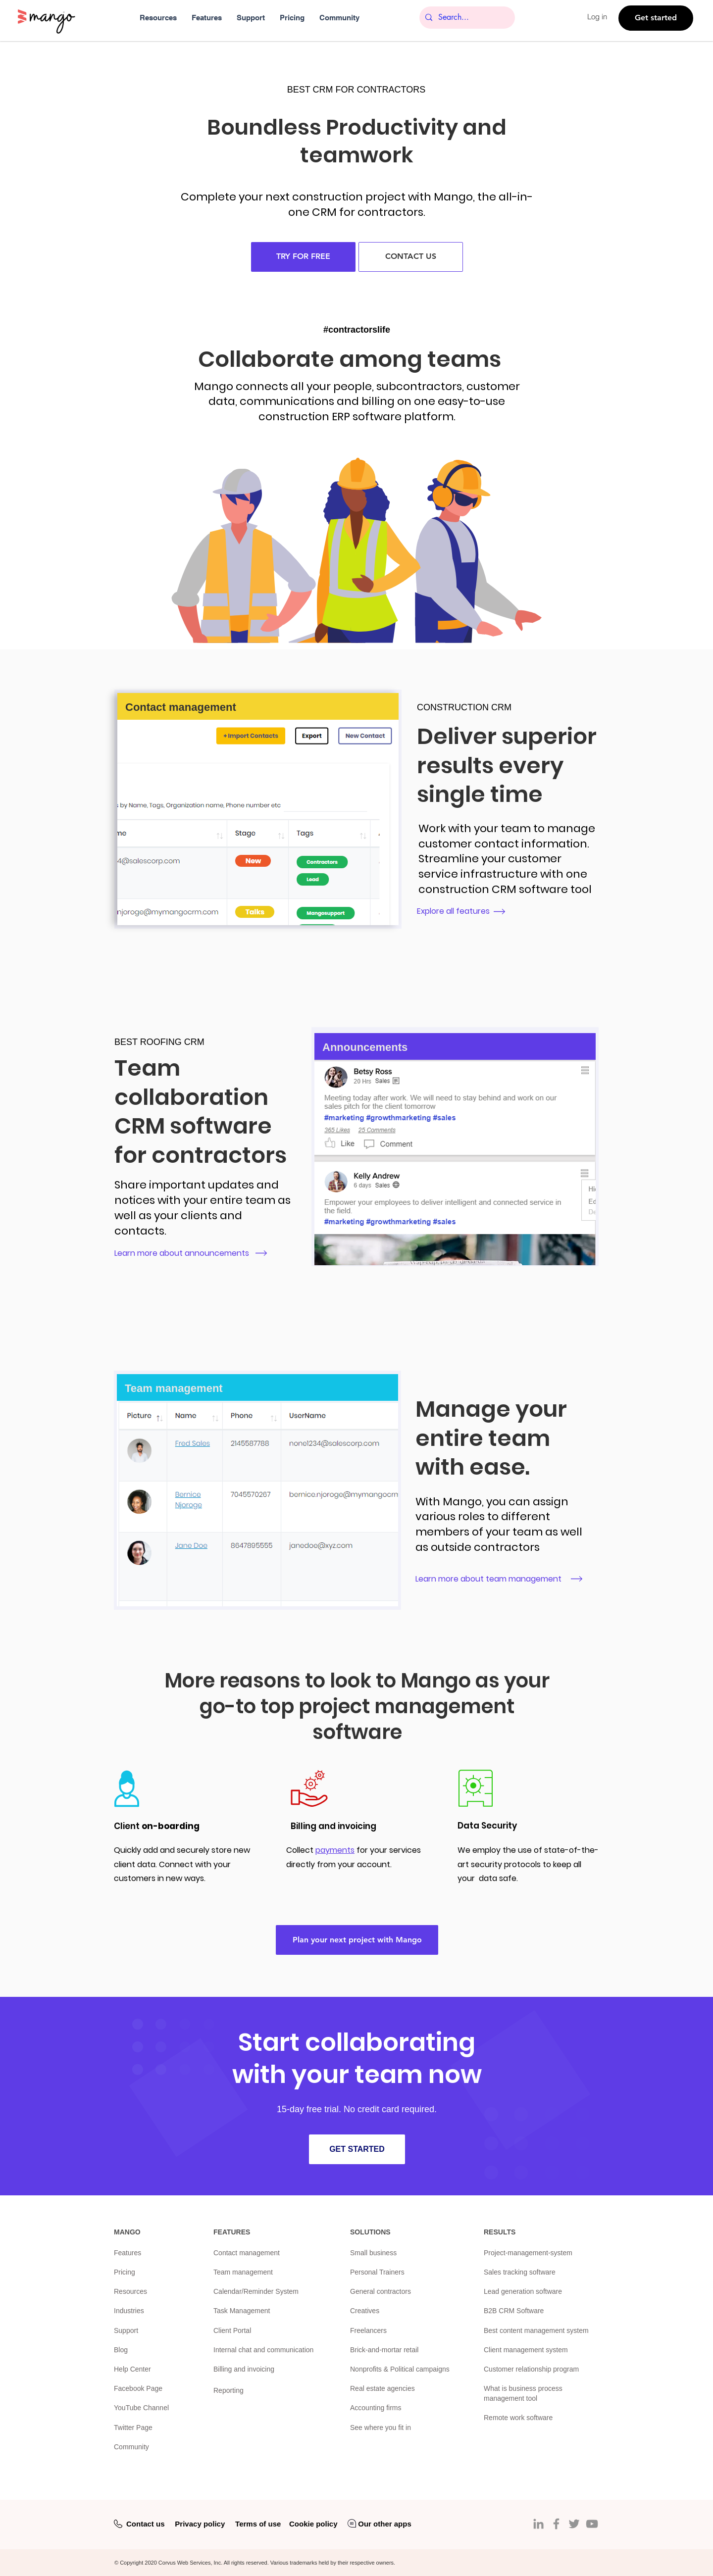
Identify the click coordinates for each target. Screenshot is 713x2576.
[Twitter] (574, 2524)
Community (131, 2447)
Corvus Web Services (184, 2563)
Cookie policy (313, 2524)
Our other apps (384, 2524)
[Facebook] (556, 2524)
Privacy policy (200, 2524)
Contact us (145, 2524)
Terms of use (258, 2524)
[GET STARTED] (357, 2149)
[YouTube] (592, 2524)
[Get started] (655, 18)
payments (335, 1850)
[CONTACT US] (410, 257)
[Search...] (466, 17)
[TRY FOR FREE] (303, 257)
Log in (597, 16)
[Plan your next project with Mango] (357, 1940)
